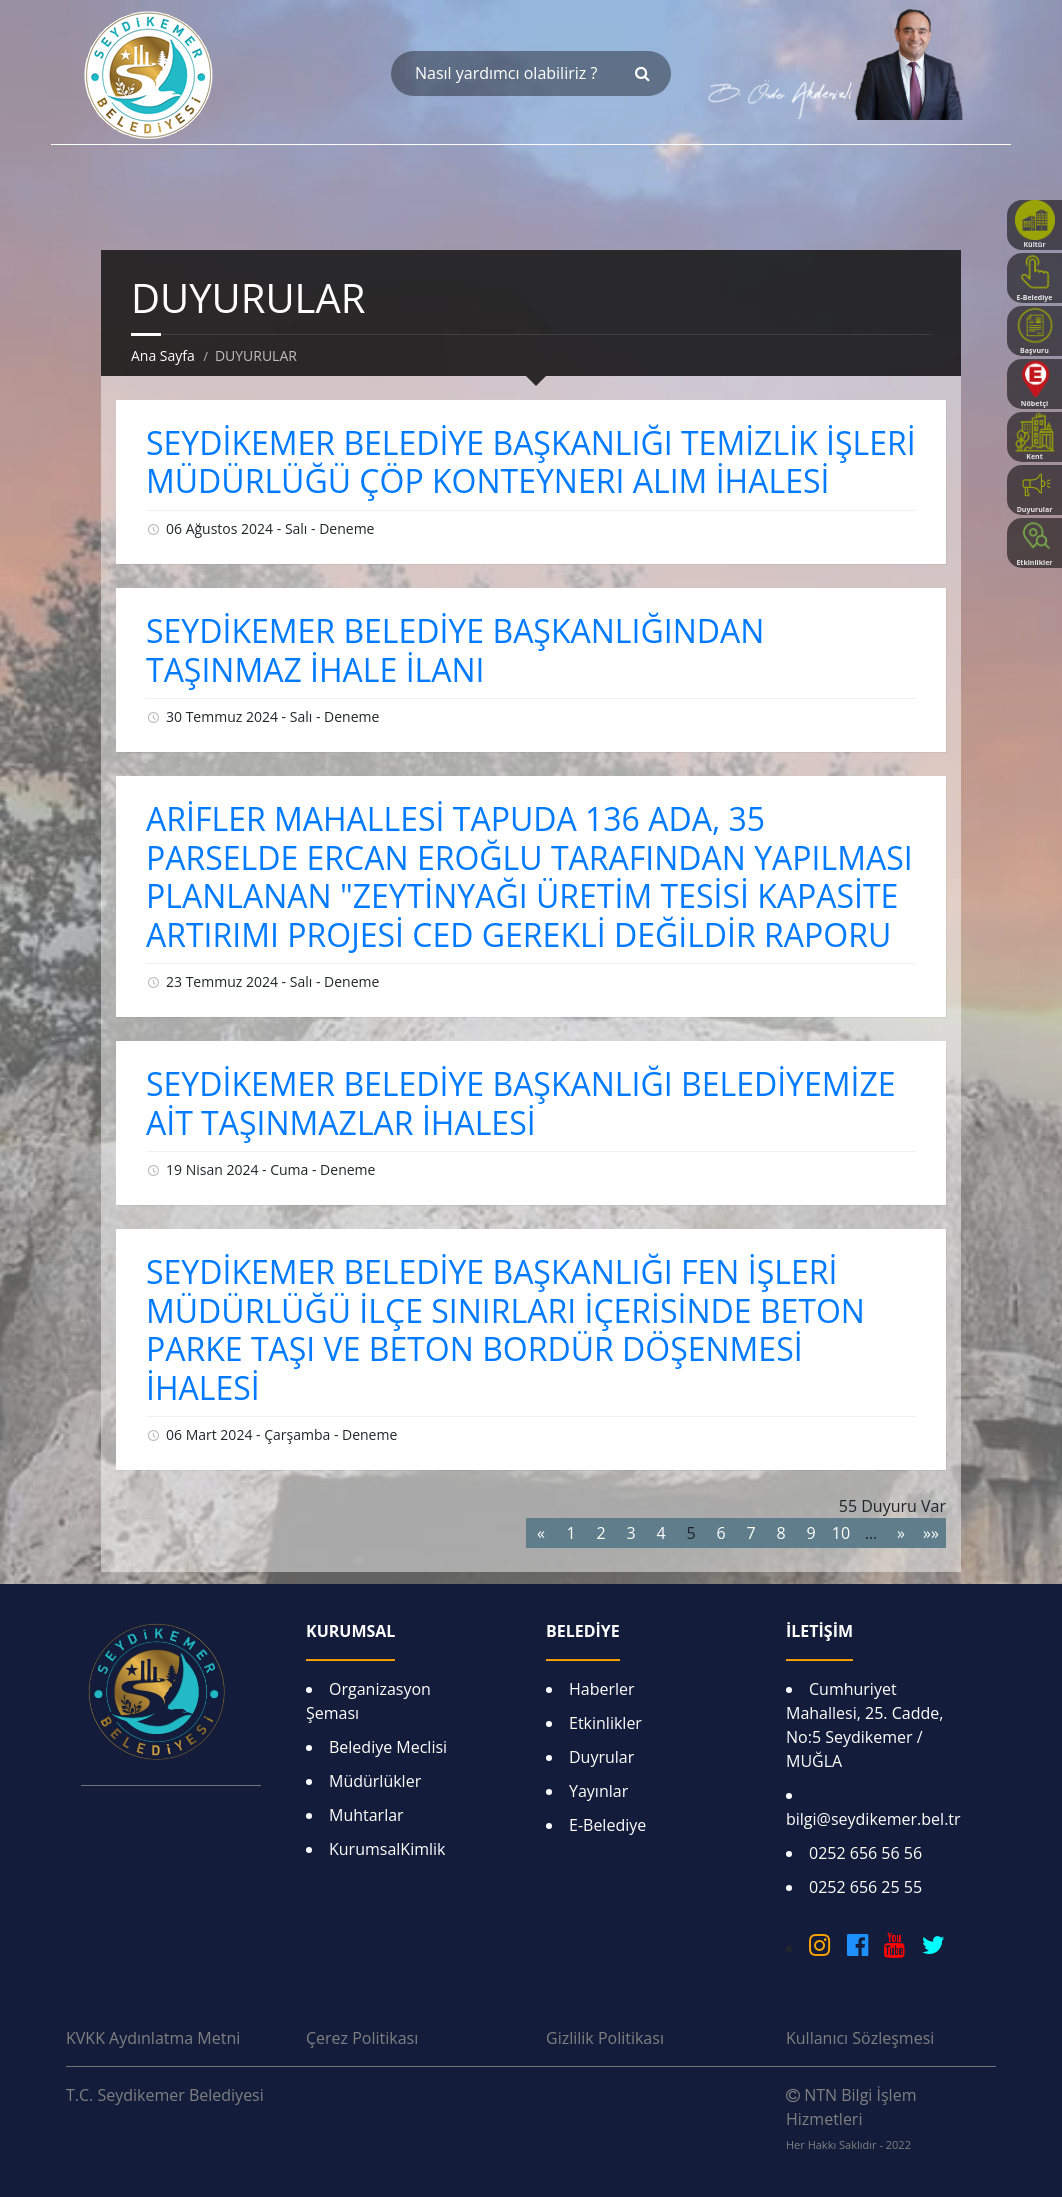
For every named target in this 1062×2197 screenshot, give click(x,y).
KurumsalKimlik (387, 1849)
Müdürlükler (375, 1781)
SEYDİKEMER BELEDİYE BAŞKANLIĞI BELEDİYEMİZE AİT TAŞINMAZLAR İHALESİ (521, 1102)
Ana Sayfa (163, 355)
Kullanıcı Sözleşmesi (860, 2038)
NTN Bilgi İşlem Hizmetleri (851, 2118)
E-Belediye (607, 1825)
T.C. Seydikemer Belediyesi (165, 2095)
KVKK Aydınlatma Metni (153, 2038)
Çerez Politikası (362, 2038)
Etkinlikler (605, 1723)
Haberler (602, 1689)
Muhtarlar (366, 1815)
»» (931, 1533)
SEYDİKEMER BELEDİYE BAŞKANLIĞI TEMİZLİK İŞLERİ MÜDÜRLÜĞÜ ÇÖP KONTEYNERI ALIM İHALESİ (531, 461)
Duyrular (601, 1757)
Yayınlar (598, 1791)
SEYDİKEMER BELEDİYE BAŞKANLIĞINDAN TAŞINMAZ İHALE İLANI (455, 649)
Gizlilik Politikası (605, 2038)
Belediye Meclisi (388, 1747)
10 (841, 1533)
